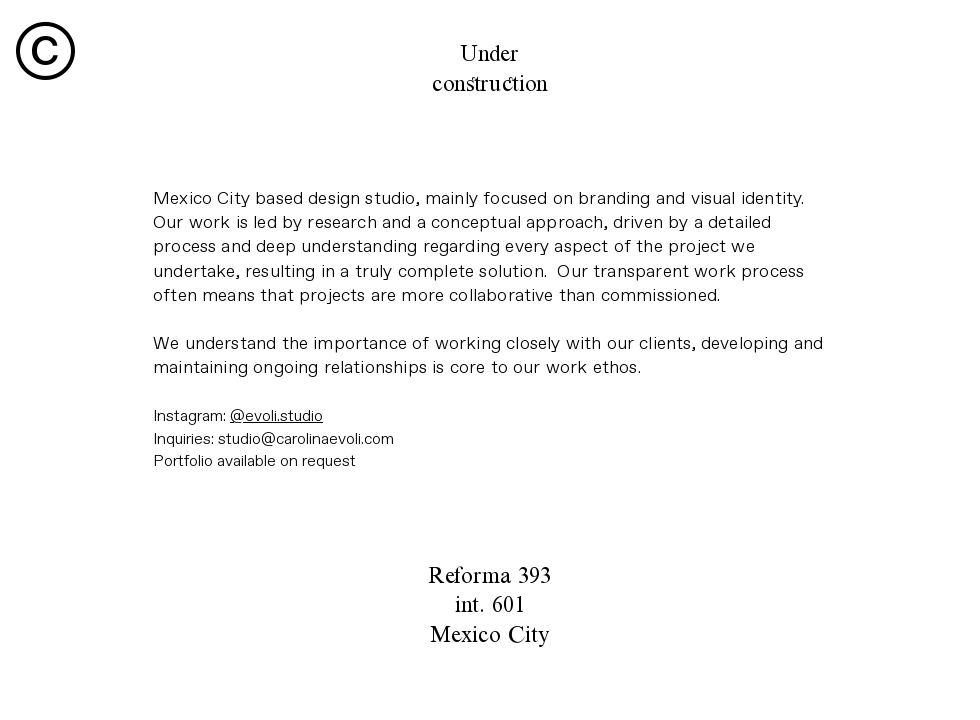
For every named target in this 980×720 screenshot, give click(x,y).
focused (515, 198)
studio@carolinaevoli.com (306, 439)
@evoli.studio (276, 416)
